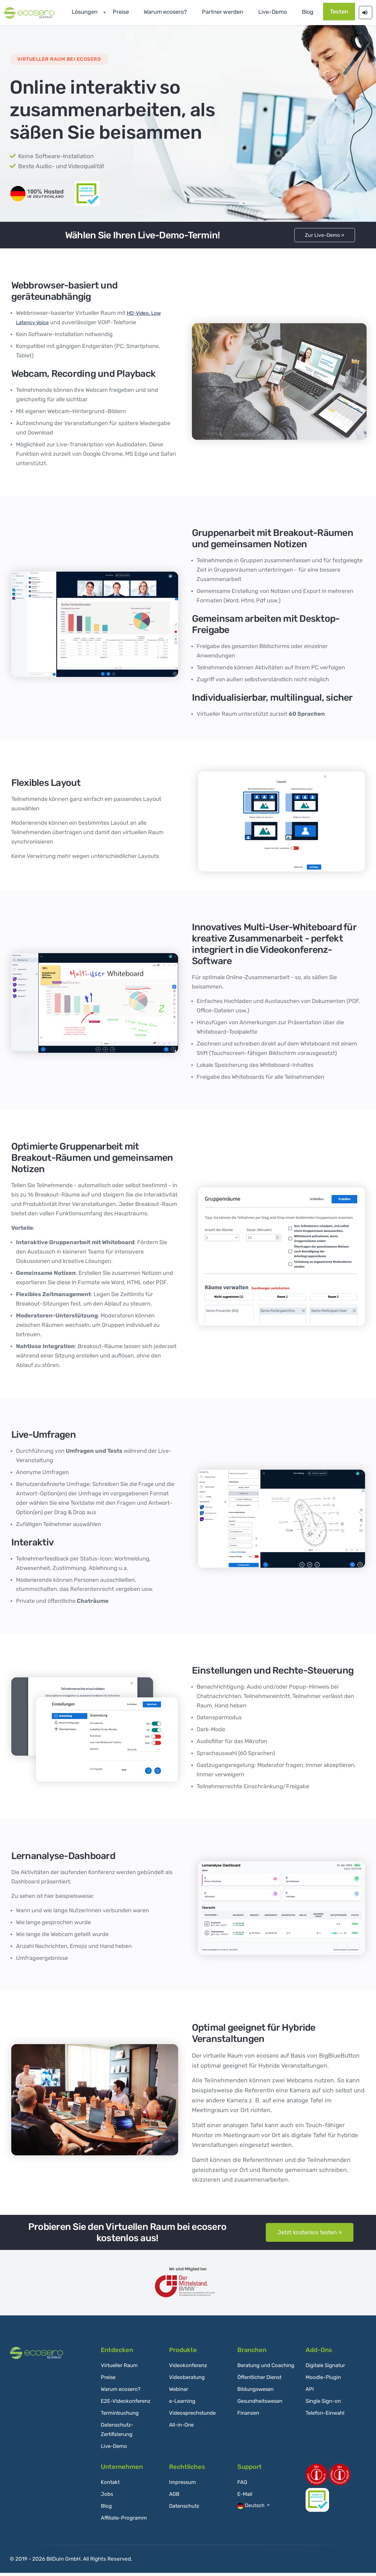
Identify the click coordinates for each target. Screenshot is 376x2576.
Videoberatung (188, 2380)
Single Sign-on (325, 2404)
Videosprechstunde (194, 2416)
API (310, 2392)
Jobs (107, 2497)
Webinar (179, 2392)
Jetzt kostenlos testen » (309, 2235)
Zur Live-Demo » (325, 236)
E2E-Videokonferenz (128, 2404)
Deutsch (251, 2509)
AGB (174, 2497)
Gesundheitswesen (262, 2413)
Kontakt (111, 2485)
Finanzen (249, 2425)
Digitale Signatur (327, 2368)
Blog (305, 12)
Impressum (183, 2485)
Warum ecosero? (182, 12)
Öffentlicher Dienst (261, 2389)
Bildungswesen (257, 2401)
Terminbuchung (121, 2416)
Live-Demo (115, 2449)
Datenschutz (186, 2509)
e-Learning (183, 2404)
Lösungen (113, 12)
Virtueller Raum (121, 2368)
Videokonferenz (189, 2368)
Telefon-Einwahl (327, 2416)
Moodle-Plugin (324, 2380)
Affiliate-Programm (126, 2521)
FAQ (242, 2485)
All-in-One (182, 2428)
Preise (143, 12)
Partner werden (232, 12)
